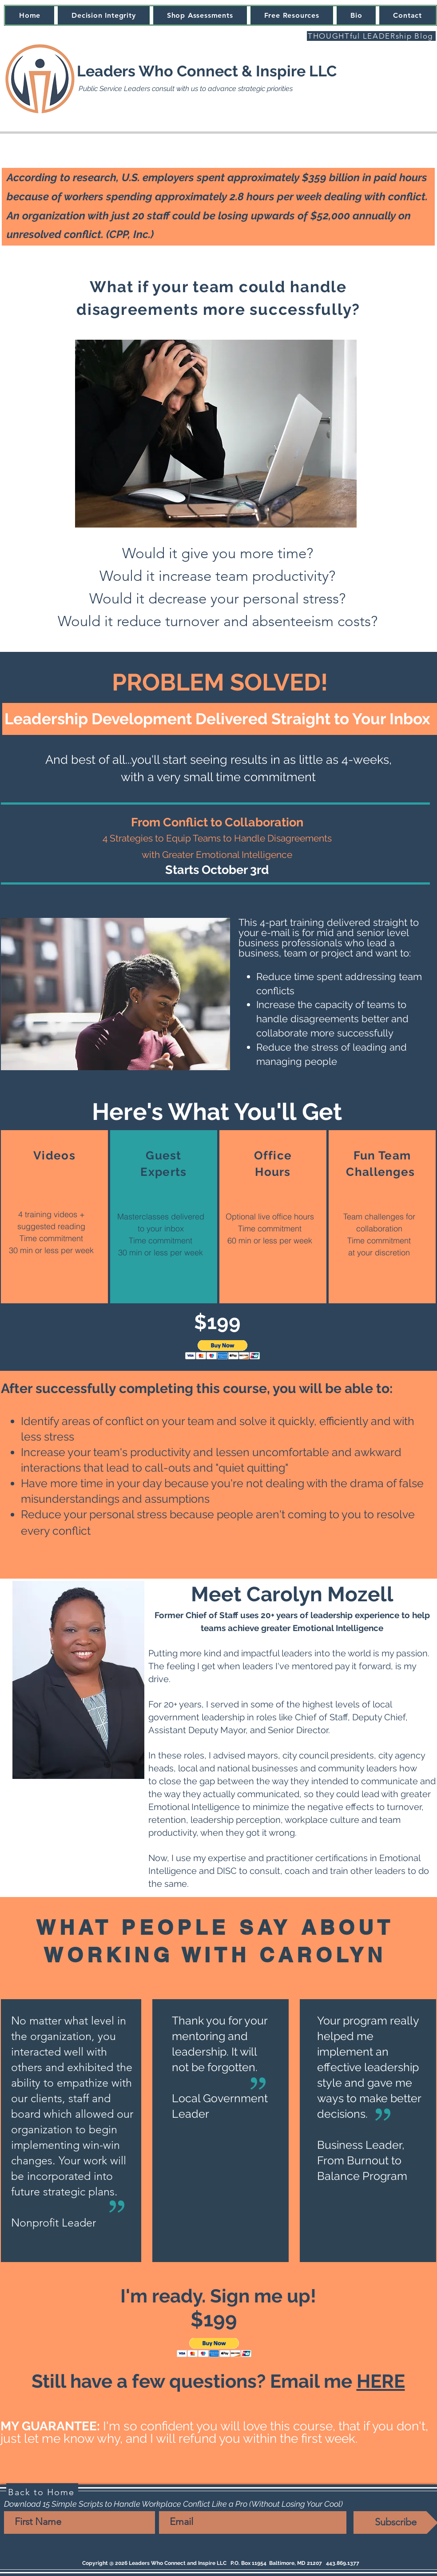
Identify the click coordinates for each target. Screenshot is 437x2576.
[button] (223, 1349)
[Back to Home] (42, 2492)
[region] (54, 1216)
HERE (381, 2381)
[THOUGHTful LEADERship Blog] (371, 36)
